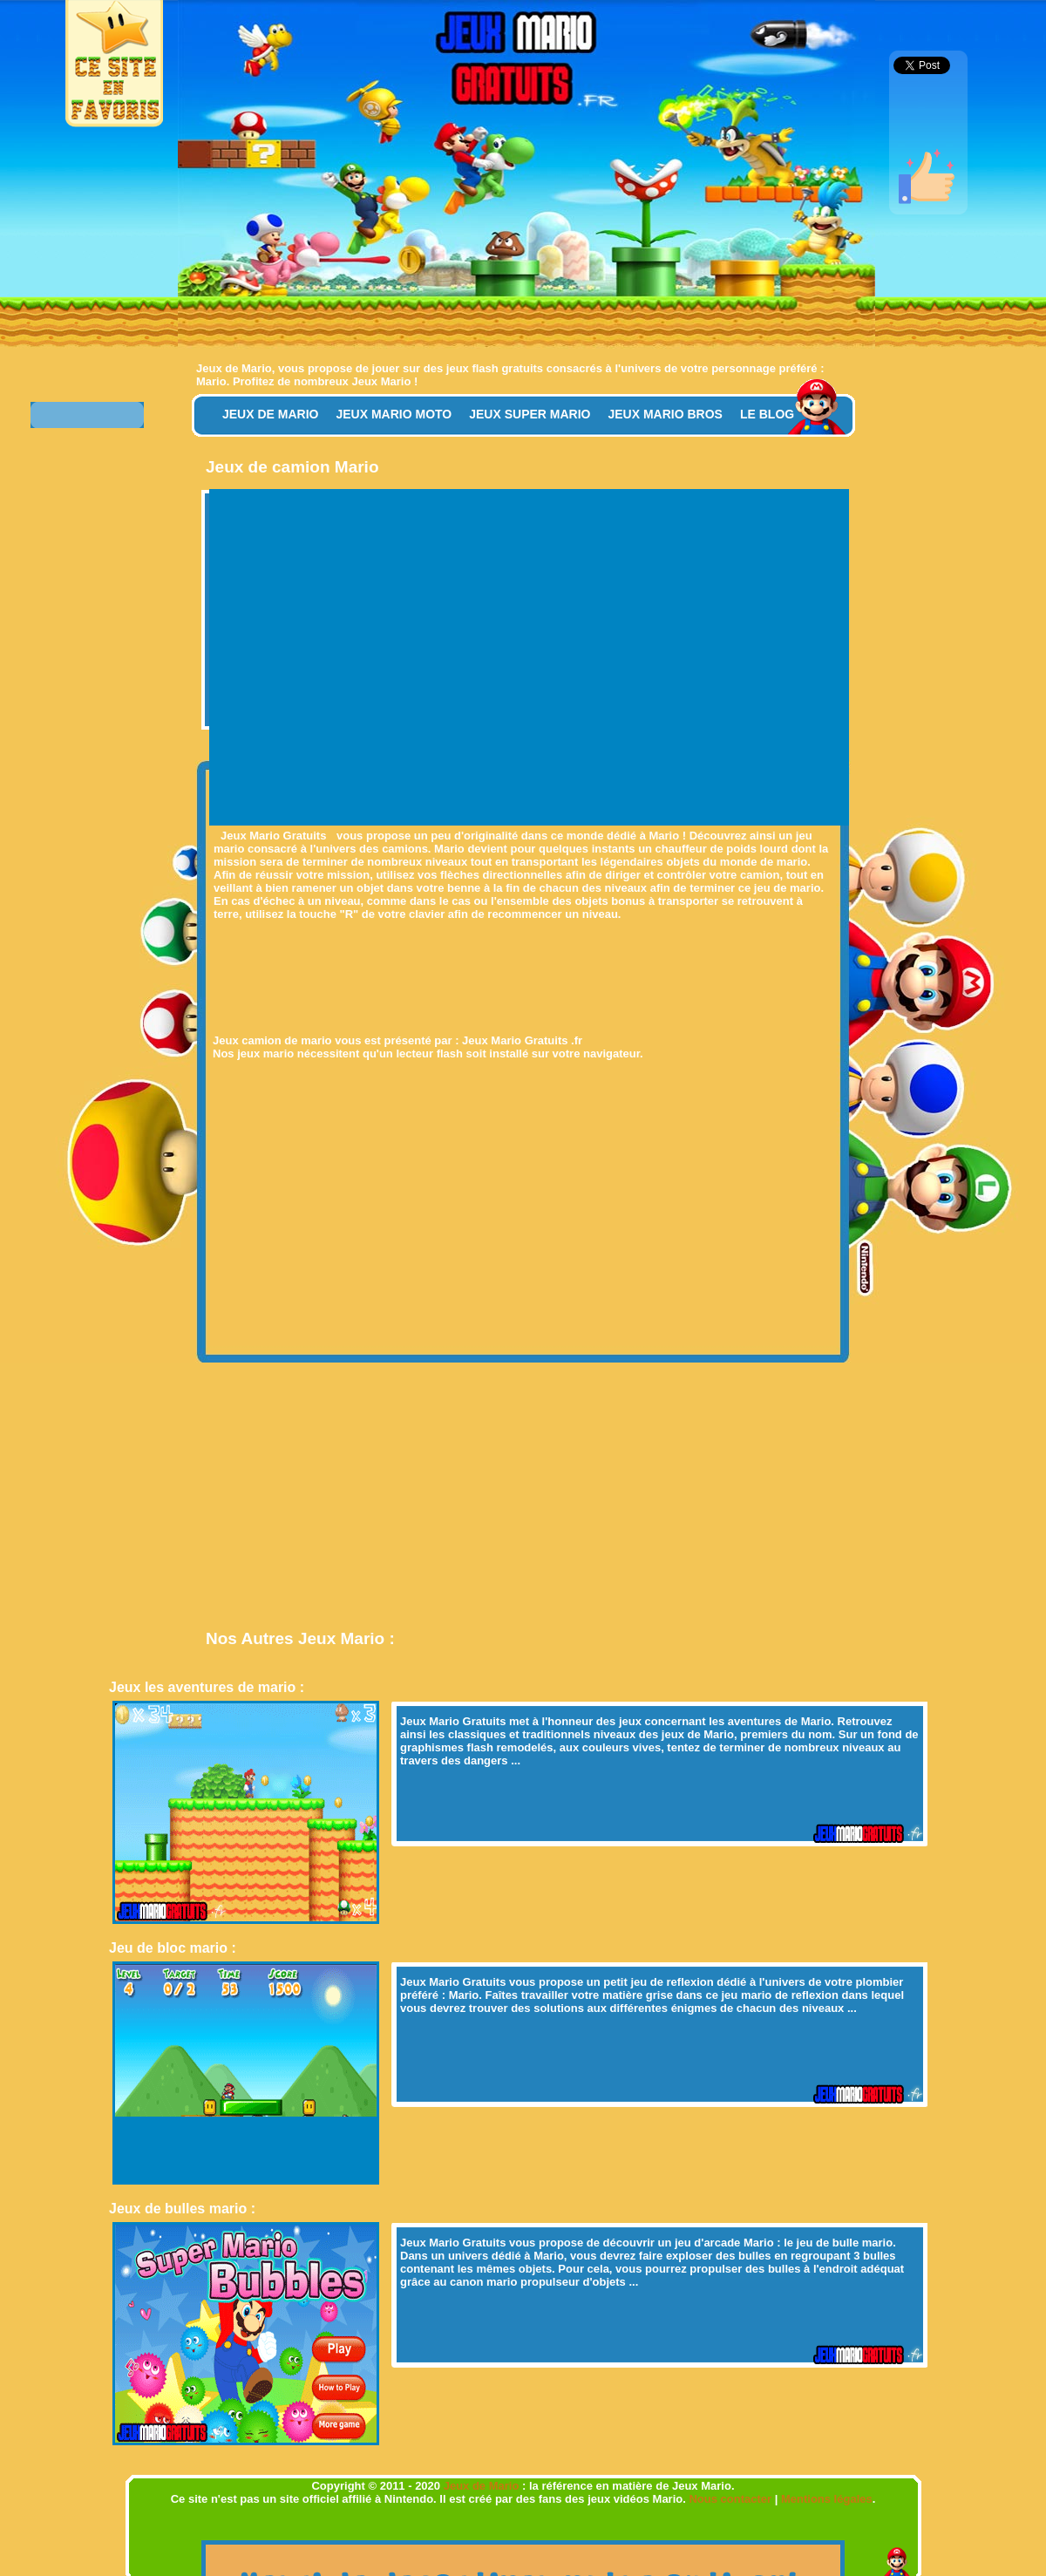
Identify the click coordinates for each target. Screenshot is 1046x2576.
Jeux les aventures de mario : (206, 1687)
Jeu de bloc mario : (172, 1947)
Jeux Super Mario (529, 414)
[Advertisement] (369, 655)
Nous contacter (731, 2498)
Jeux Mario (381, 381)
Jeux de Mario (234, 368)
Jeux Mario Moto (394, 414)
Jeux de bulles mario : (182, 2208)
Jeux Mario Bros (665, 414)
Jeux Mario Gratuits (453, 1721)
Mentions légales (827, 2498)
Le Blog (767, 414)
